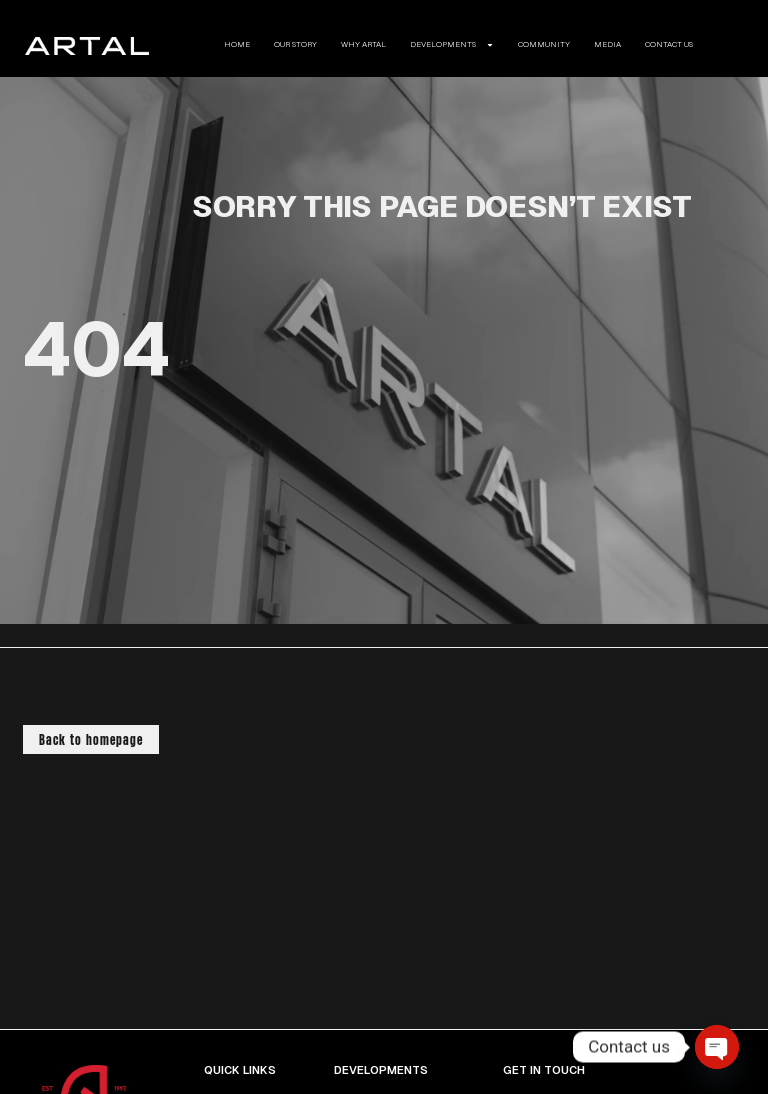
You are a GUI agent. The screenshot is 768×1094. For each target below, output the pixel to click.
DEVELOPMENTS (452, 45)
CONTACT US (669, 44)
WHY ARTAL (363, 44)
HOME (237, 44)
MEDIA (607, 44)
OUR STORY (295, 44)
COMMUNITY (544, 44)
